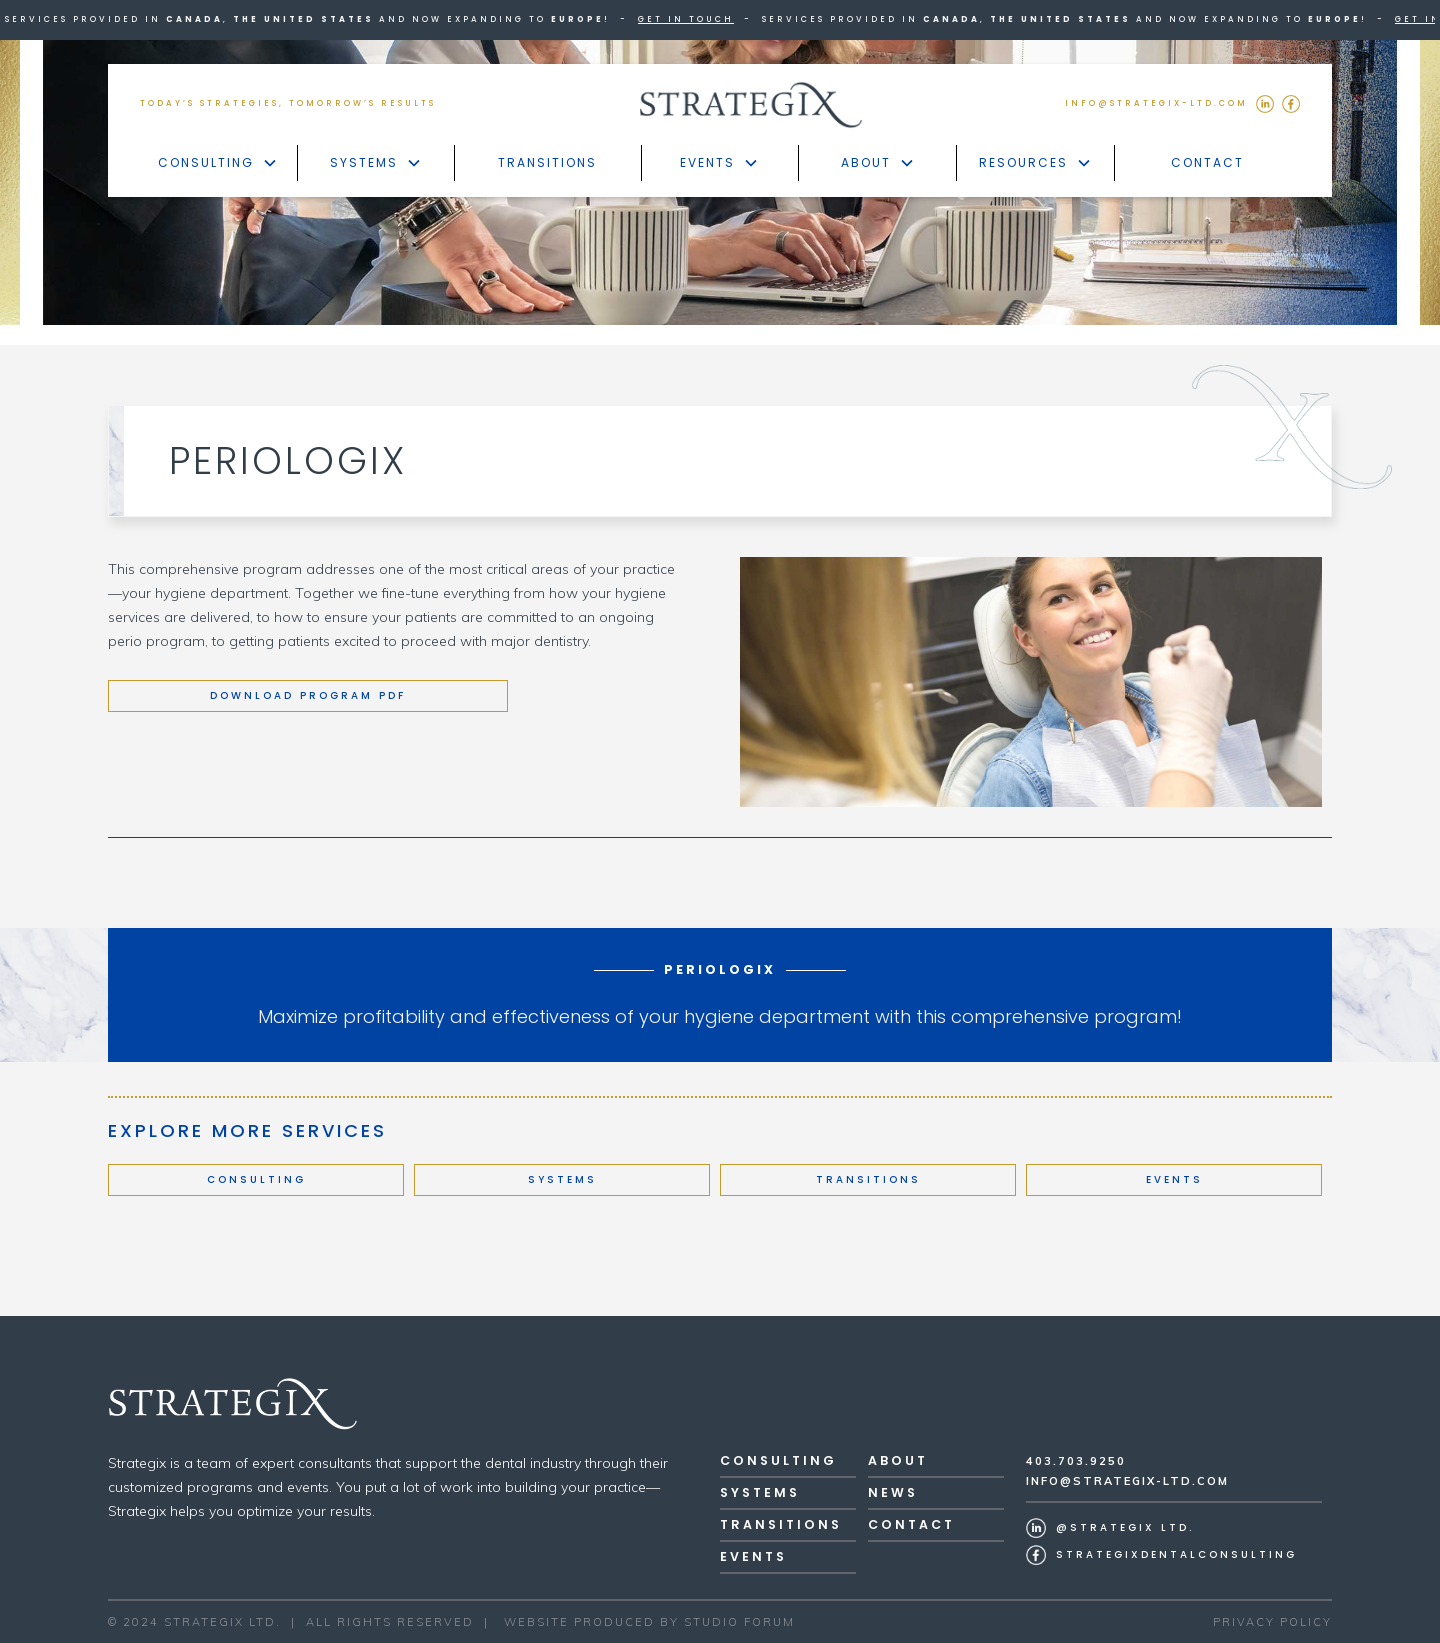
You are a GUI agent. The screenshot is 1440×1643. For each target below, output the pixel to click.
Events (1174, 1179)
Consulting (256, 1179)
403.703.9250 (1076, 1461)
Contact (1207, 162)
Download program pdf (308, 695)
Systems (562, 1179)
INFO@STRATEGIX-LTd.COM (1156, 103)
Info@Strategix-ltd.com (1127, 1481)
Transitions (547, 162)
